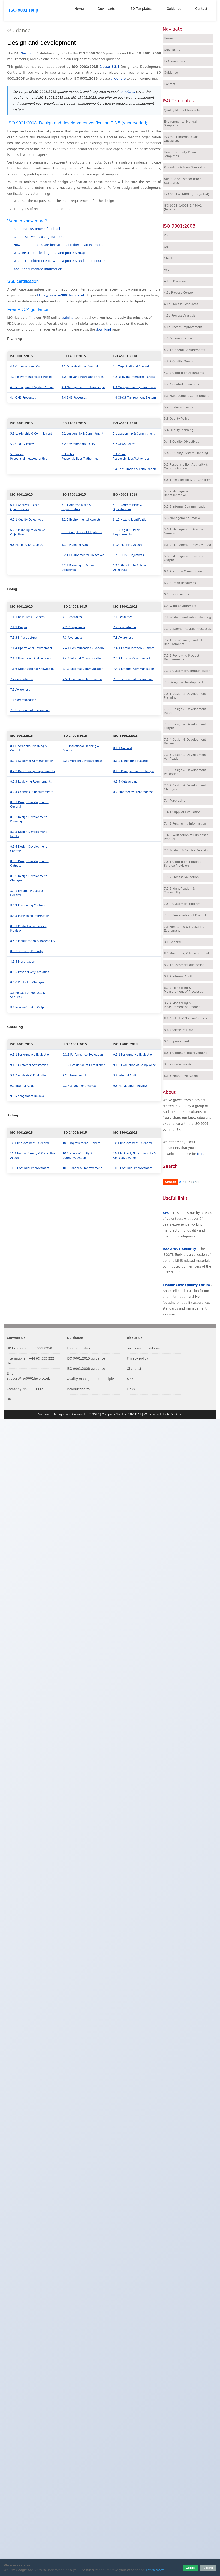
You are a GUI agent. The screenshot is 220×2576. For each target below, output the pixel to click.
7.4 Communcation (23, 700)
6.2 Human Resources (180, 583)
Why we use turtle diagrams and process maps (50, 253)
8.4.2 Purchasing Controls (27, 905)
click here (118, 78)
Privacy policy (137, 1358)
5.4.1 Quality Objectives (181, 441)
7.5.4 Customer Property (182, 904)
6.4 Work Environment (180, 606)
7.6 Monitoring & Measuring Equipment (184, 928)
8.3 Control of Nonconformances (187, 1018)
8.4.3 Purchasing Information (30, 916)
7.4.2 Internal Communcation (83, 658)
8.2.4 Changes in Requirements (31, 792)
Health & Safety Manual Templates (181, 154)
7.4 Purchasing (174, 800)
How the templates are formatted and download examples (59, 245)
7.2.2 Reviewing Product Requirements (181, 657)
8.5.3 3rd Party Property (26, 951)
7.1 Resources (72, 617)
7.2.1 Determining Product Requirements (183, 642)
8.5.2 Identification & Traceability (32, 941)
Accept (190, 2567)
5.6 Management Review (182, 518)
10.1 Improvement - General (29, 1143)
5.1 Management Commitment (186, 395)
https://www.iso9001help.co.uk (61, 295)
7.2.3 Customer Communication (187, 671)
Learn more (155, 2570)
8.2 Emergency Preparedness (82, 761)
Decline (208, 2567)
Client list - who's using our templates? (44, 237)
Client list (134, 1368)
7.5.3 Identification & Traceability (179, 890)
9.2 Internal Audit (74, 1075)
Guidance (174, 9)
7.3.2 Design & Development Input (185, 711)
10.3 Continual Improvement (29, 1168)
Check (168, 258)
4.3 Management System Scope (32, 387)
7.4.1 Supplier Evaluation (182, 812)
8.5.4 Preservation (22, 961)
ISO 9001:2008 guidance (86, 1368)
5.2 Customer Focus (178, 407)
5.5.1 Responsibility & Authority (187, 480)
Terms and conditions (143, 1348)
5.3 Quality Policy (176, 418)
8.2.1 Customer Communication (32, 761)
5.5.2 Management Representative (177, 493)
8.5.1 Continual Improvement (185, 1053)
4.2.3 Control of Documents (184, 373)
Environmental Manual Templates (180, 123)
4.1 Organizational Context (28, 366)
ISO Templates (141, 9)
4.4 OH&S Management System (134, 397)
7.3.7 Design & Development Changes (185, 787)
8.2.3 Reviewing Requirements (31, 781)
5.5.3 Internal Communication (185, 506)
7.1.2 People (18, 627)
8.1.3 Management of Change (133, 771)
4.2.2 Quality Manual (179, 361)
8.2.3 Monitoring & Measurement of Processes (183, 989)
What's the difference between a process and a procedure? (59, 261)
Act (166, 269)
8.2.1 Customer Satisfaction (184, 965)
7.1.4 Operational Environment (31, 648)
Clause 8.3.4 (109, 67)
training (68, 317)
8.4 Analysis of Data (178, 1030)
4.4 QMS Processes (23, 397)
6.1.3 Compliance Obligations (81, 532)
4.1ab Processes (175, 281)
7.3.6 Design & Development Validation (185, 772)
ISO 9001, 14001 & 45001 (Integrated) (183, 207)
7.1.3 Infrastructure (23, 637)
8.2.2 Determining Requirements (32, 771)
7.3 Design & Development (183, 682)
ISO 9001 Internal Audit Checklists (181, 138)
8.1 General (172, 942)
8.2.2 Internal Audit (178, 976)
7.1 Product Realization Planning (187, 617)
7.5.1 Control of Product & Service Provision (183, 863)
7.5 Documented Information (82, 679)
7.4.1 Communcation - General (84, 648)
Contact (201, 9)
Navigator (28, 53)
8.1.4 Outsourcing (125, 781)
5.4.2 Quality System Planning (186, 453)
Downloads (106, 9)
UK (9, 1399)
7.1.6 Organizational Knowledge (32, 669)
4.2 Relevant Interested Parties (31, 377)
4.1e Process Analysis (179, 315)
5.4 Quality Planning (178, 430)
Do (166, 246)
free (200, 1154)
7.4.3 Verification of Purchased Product (186, 837)
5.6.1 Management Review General (183, 531)
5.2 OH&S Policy (124, 444)
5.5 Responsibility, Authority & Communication (186, 466)
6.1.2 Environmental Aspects (81, 519)
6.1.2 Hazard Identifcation (130, 519)
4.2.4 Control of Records (181, 384)
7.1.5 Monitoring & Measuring (30, 658)
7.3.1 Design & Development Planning (185, 695)
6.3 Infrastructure (176, 594)
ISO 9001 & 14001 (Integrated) (186, 194)
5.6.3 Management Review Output (183, 558)
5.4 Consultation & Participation (134, 469)
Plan (167, 235)
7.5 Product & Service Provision (186, 850)
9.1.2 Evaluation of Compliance (83, 1065)
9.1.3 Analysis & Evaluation (28, 1075)
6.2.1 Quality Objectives (26, 519)
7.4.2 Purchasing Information (185, 823)
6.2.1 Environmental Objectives (82, 555)
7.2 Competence (74, 627)
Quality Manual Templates (183, 110)
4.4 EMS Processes (74, 397)
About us (134, 1338)
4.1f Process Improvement (183, 327)
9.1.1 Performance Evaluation (30, 1054)
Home (79, 9)
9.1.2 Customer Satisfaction (29, 1065)
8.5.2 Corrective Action (180, 1064)
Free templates (78, 1348)
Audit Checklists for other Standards (182, 180)
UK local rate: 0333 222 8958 (29, 1348)
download (103, 329)
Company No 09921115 (25, 1389)
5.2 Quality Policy (22, 444)
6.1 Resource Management (183, 571)
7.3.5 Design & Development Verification (185, 756)
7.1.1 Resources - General (27, 617)
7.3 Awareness (72, 637)
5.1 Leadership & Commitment (31, 433)
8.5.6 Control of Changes (27, 982)
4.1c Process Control (179, 292)
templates (127, 92)
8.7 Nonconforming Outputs (29, 1007)
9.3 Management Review (79, 1085)
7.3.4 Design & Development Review (185, 741)
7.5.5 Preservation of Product (185, 915)
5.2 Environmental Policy (78, 444)
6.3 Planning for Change (26, 544)
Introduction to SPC (82, 1389)
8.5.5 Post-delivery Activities (29, 972)
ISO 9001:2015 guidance (86, 1358)
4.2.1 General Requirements (184, 350)
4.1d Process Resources (181, 304)
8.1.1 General (122, 748)
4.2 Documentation (178, 338)
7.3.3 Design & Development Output (185, 726)
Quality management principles (91, 1379)
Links (131, 1389)
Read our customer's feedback (37, 229)
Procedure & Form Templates (185, 167)
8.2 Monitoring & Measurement (186, 953)
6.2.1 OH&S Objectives (128, 555)
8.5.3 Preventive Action (181, 1075)
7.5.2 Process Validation (181, 877)
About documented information (38, 269)
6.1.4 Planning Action (75, 544)
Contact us (16, 1338)
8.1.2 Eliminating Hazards (130, 761)
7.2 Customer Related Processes (187, 628)
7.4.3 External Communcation (83, 669)
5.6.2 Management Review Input (187, 544)
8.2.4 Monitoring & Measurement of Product (182, 1005)
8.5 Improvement (176, 1041)
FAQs (130, 1379)
